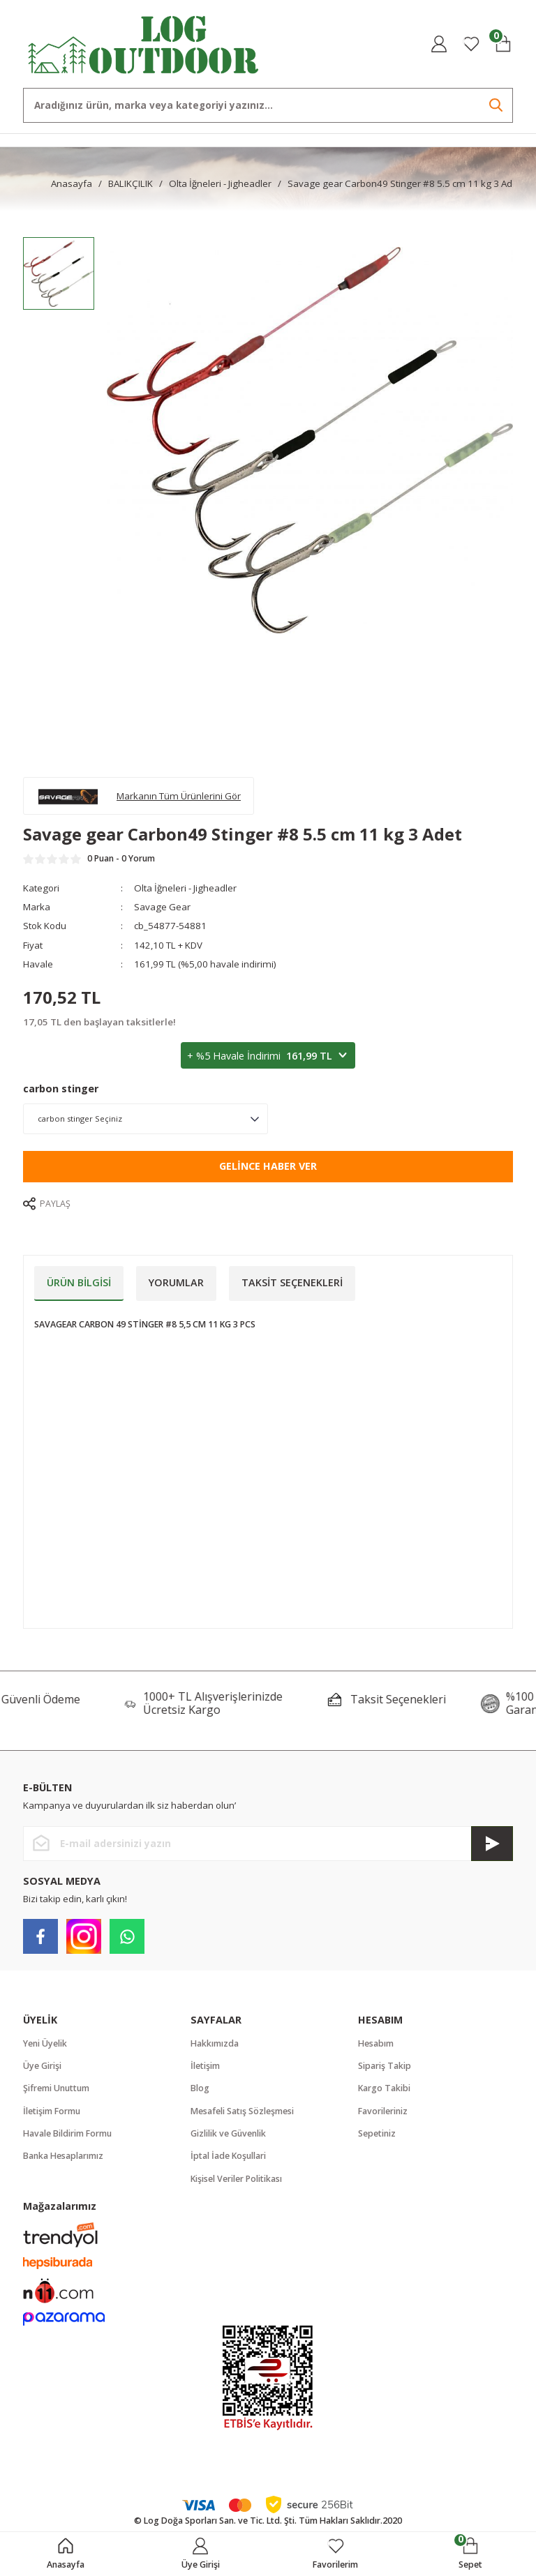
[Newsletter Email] (268, 1843)
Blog (200, 2088)
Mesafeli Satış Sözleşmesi (242, 2111)
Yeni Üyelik (45, 2043)
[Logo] (144, 43)
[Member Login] (439, 44)
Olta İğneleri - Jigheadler (185, 888)
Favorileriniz (383, 2111)
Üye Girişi (42, 2066)
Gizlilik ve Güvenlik (228, 2133)
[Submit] (492, 1843)
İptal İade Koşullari (228, 2156)
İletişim (205, 2066)
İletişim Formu (51, 2111)
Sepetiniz (377, 2133)
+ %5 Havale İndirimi (268, 1056)
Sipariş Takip (384, 2066)
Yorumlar (176, 1282)
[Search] (268, 105)
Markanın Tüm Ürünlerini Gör (179, 796)
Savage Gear (162, 907)
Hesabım (376, 2043)
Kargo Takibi (384, 2088)
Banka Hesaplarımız (63, 2156)
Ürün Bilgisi (79, 1282)
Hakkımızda (215, 2043)
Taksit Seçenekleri (292, 1282)
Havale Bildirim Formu (67, 2133)
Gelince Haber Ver (268, 1166)
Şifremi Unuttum (56, 2088)
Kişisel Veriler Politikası (236, 2179)
